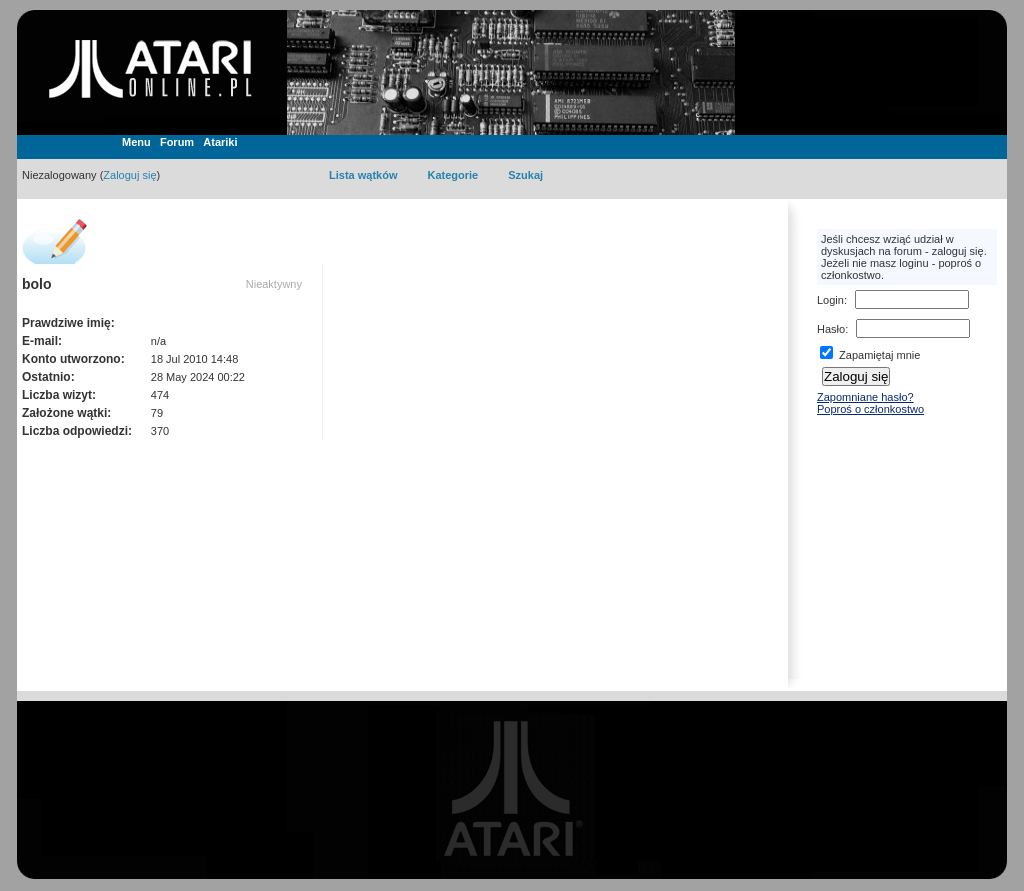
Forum (177, 142)
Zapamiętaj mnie (870, 355)
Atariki (220, 142)
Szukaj (525, 175)
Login (830, 300)
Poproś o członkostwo (870, 409)
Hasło (831, 329)
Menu (136, 142)
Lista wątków (363, 175)
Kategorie (452, 175)
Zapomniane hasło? (865, 397)
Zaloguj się (129, 175)
